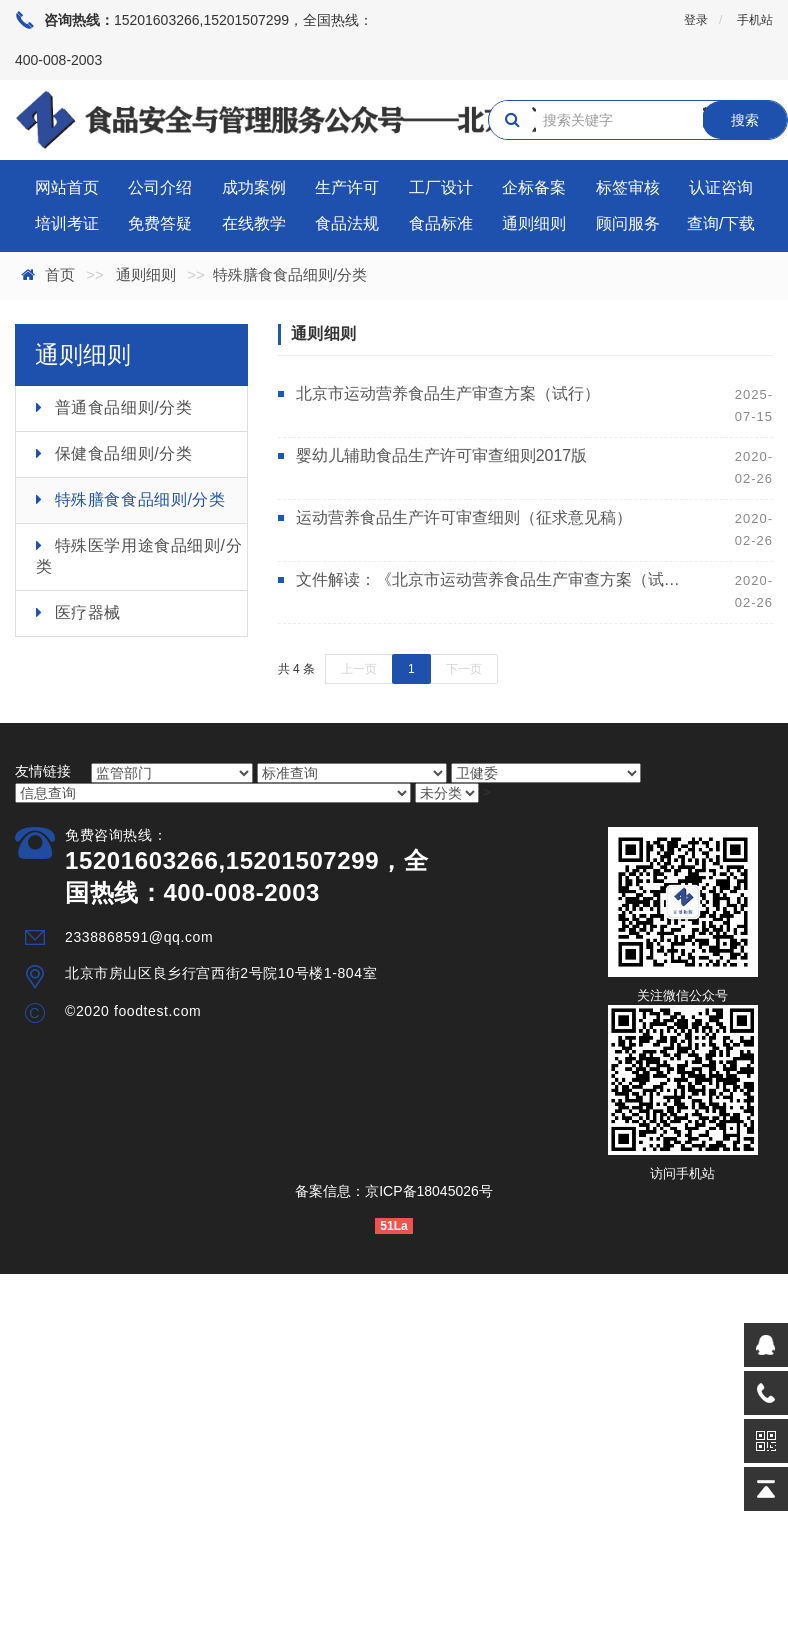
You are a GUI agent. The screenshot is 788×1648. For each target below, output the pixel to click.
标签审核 (628, 187)
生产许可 (347, 187)
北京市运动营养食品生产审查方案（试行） (448, 393)
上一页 (359, 669)
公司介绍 (160, 187)
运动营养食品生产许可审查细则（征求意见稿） (464, 517)
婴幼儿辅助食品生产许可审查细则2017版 (442, 455)
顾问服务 (628, 223)
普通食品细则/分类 (124, 407)
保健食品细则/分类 (124, 453)
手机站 (755, 20)
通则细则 (534, 223)
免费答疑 (160, 223)
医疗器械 (88, 612)
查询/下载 (721, 223)
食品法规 (347, 223)
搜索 (745, 120)
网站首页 (67, 187)
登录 (696, 20)
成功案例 (254, 187)
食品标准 (441, 223)
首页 (60, 274)
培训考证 (67, 223)
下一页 (464, 669)
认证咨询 (721, 187)
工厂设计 (441, 187)
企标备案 (534, 187)
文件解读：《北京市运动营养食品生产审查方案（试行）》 (491, 579)
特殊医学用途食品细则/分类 (139, 556)
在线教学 (254, 223)
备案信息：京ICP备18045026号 (394, 1191)
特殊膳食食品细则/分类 (140, 499)
